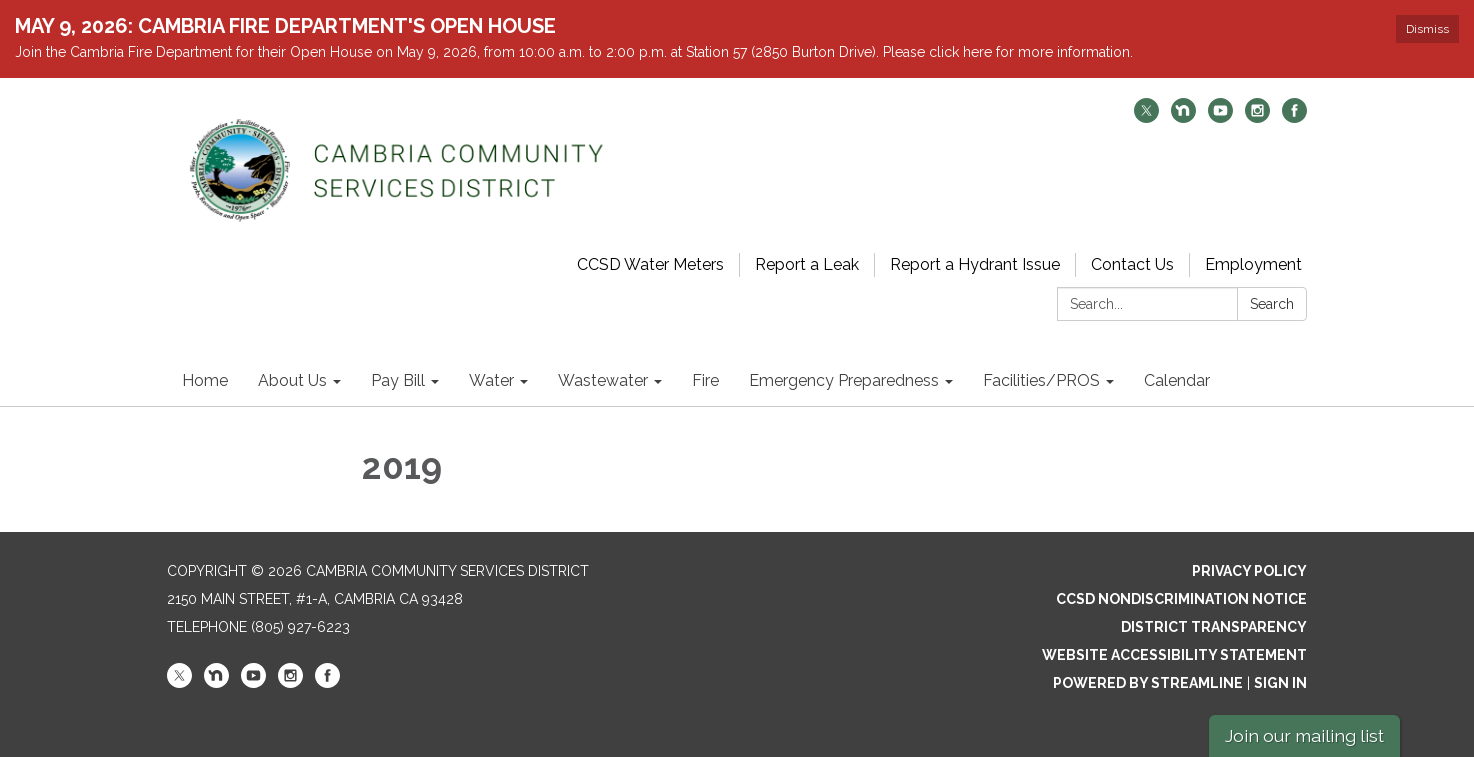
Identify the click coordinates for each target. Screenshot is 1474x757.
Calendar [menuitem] (1177, 380)
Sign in (1280, 683)
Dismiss (1427, 29)
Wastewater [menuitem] (603, 380)
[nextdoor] (1183, 117)
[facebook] (1294, 117)
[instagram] (1257, 117)
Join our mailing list (1304, 735)
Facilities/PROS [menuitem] (1041, 380)
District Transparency (1214, 627)
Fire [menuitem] (705, 380)
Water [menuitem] (491, 380)
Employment (1253, 264)
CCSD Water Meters (650, 264)
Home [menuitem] (205, 380)
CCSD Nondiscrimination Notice (1181, 599)
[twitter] (1146, 117)
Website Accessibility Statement (1174, 655)
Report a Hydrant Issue (975, 264)
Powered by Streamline (1148, 683)
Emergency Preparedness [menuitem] (844, 380)
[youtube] (1220, 117)
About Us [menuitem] (292, 380)
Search (1272, 304)
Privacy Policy (1249, 571)
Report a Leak (807, 264)
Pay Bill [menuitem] (398, 380)
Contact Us (1132, 264)
